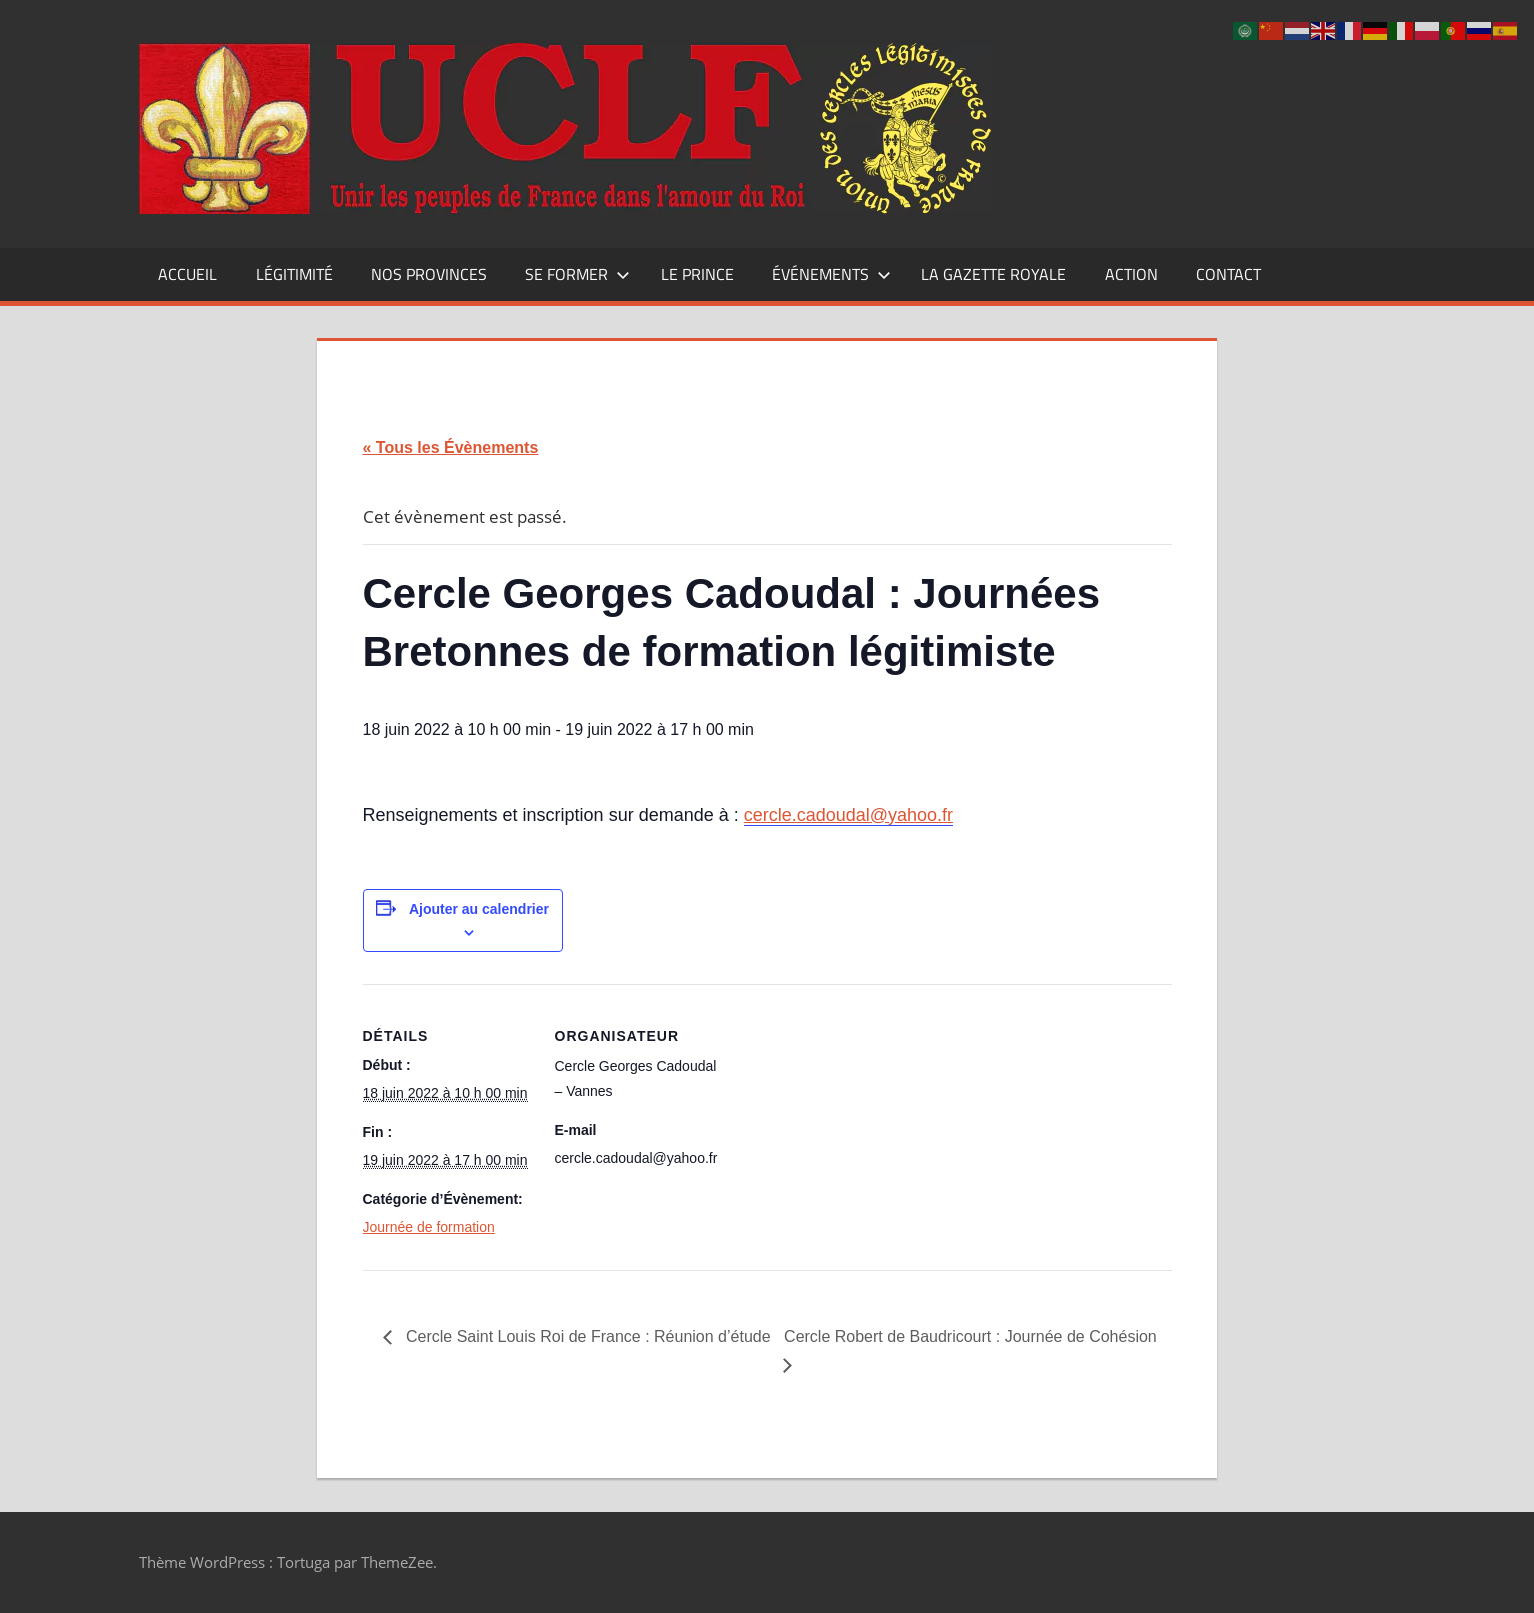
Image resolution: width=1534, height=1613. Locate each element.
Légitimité (294, 274)
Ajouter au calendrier (479, 909)
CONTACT (1228, 274)
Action (1131, 274)
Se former (577, 274)
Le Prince (697, 274)
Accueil (187, 274)
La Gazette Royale (993, 274)
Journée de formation (429, 1227)
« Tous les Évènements (451, 447)
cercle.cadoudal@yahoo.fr (848, 815)
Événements (831, 274)
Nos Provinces (429, 274)
